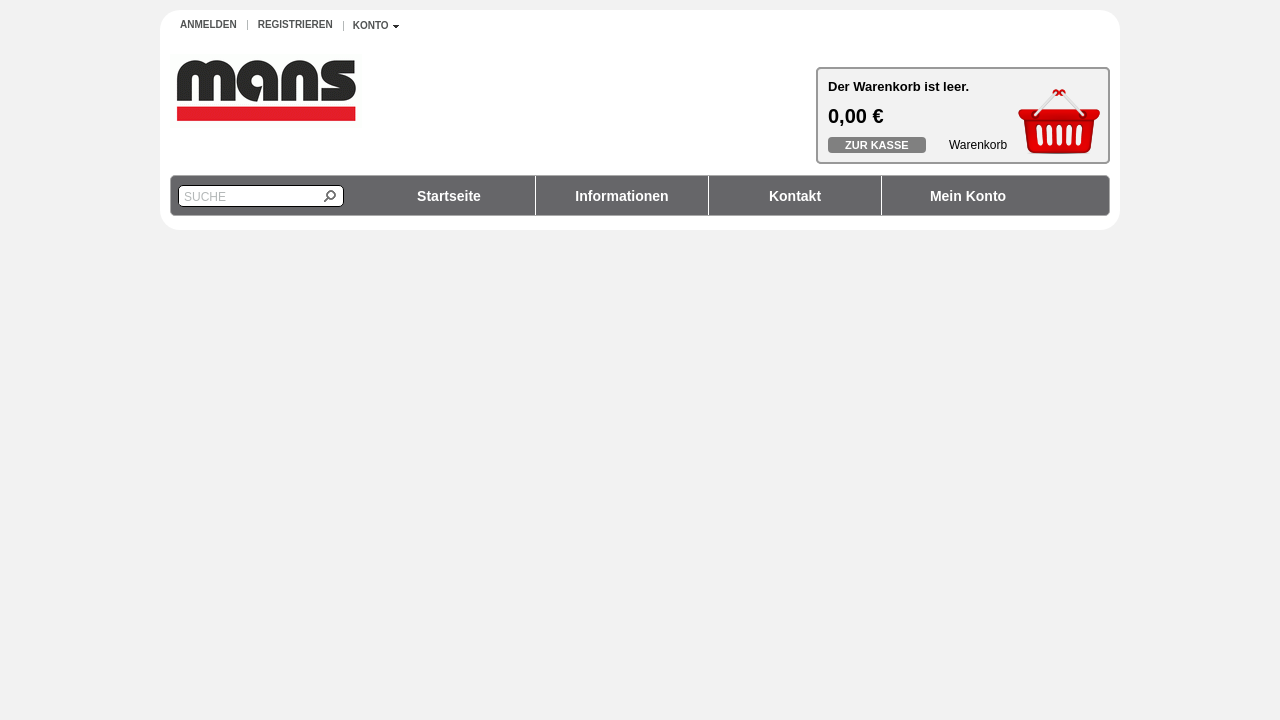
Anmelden (208, 24)
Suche (205, 197)
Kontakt (795, 196)
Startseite (449, 196)
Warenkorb (978, 145)
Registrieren (295, 24)
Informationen (621, 196)
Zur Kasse (877, 145)
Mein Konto (968, 196)
